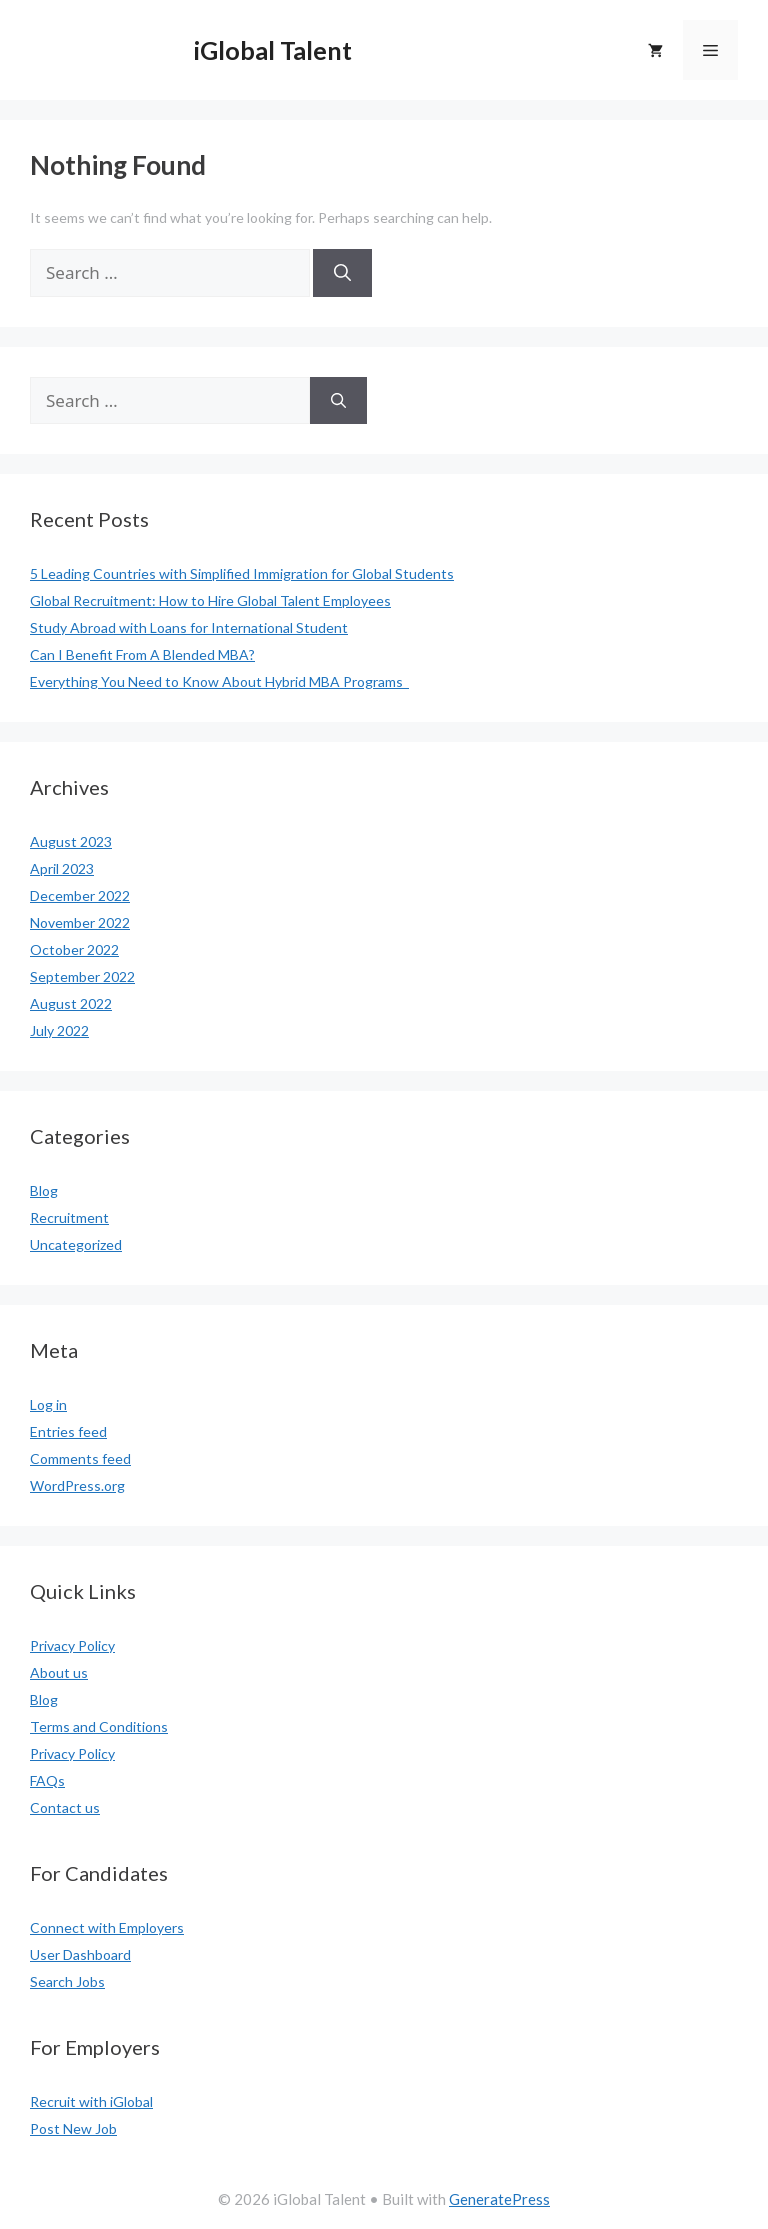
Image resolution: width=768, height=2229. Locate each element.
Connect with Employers (107, 1927)
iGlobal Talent (273, 50)
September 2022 (82, 976)
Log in (48, 1404)
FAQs (47, 1780)
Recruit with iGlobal (91, 2101)
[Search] (342, 273)
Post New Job (73, 2128)
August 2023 (71, 841)
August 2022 (71, 1003)
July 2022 (59, 1030)
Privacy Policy (72, 1645)
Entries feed (68, 1431)
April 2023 (62, 868)
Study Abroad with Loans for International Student (189, 627)
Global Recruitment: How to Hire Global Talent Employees (210, 600)
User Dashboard (80, 1954)
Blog (44, 1190)
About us (59, 1672)
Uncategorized (76, 1244)
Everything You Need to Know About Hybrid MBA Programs (219, 681)
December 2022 (80, 895)
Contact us (65, 1807)
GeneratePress (499, 2199)
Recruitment (69, 1217)
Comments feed (80, 1458)
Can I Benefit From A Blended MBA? (142, 654)
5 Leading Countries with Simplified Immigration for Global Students (242, 573)
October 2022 (74, 949)
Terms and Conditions (99, 1726)
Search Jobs (67, 1981)
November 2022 (80, 922)
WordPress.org (77, 1485)
